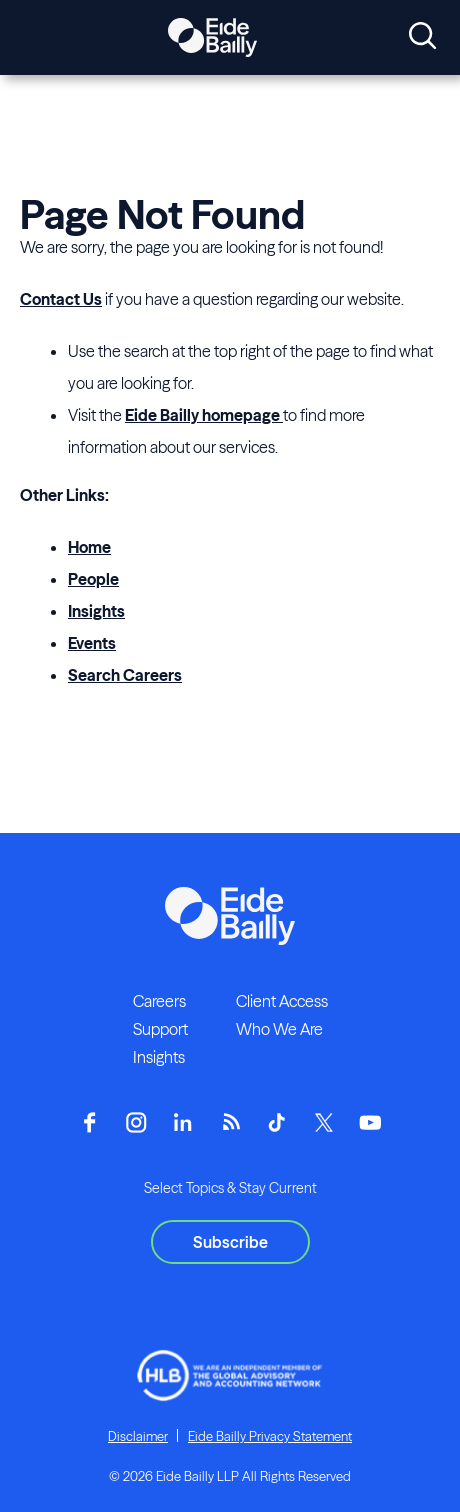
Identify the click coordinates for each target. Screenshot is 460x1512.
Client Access (282, 1001)
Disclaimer (138, 1436)
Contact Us (61, 299)
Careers (159, 1001)
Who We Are (279, 1029)
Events (92, 643)
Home (89, 547)
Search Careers (125, 675)
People (93, 579)
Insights (96, 611)
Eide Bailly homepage (204, 415)
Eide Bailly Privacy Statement (270, 1436)
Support (160, 1029)
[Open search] (422, 37)
